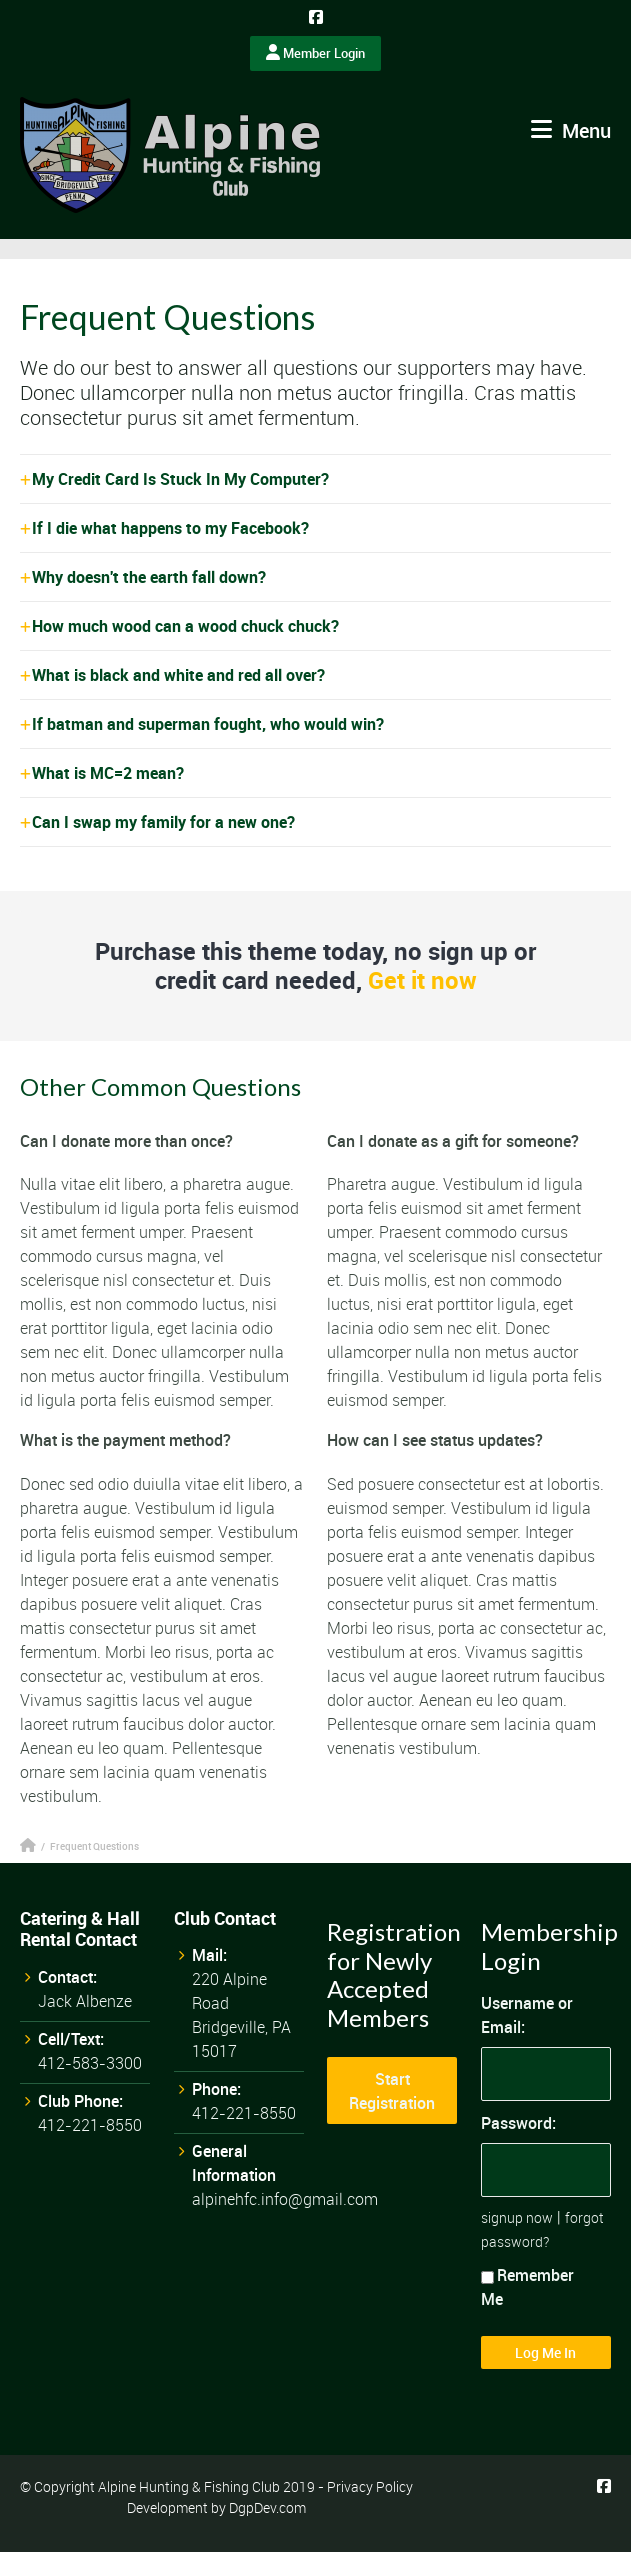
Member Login (315, 53)
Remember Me (527, 2287)
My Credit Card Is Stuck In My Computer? (180, 479)
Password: (518, 2123)
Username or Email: (527, 2015)
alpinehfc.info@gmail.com (285, 2199)
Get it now (422, 980)
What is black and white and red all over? (178, 675)
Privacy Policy (370, 2486)
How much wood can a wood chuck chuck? (185, 626)
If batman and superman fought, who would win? (208, 724)
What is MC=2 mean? (108, 773)
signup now (517, 2217)
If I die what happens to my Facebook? (170, 528)
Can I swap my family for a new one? (163, 822)
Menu (571, 130)
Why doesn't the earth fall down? (149, 577)
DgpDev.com (267, 2507)
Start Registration (392, 2091)
